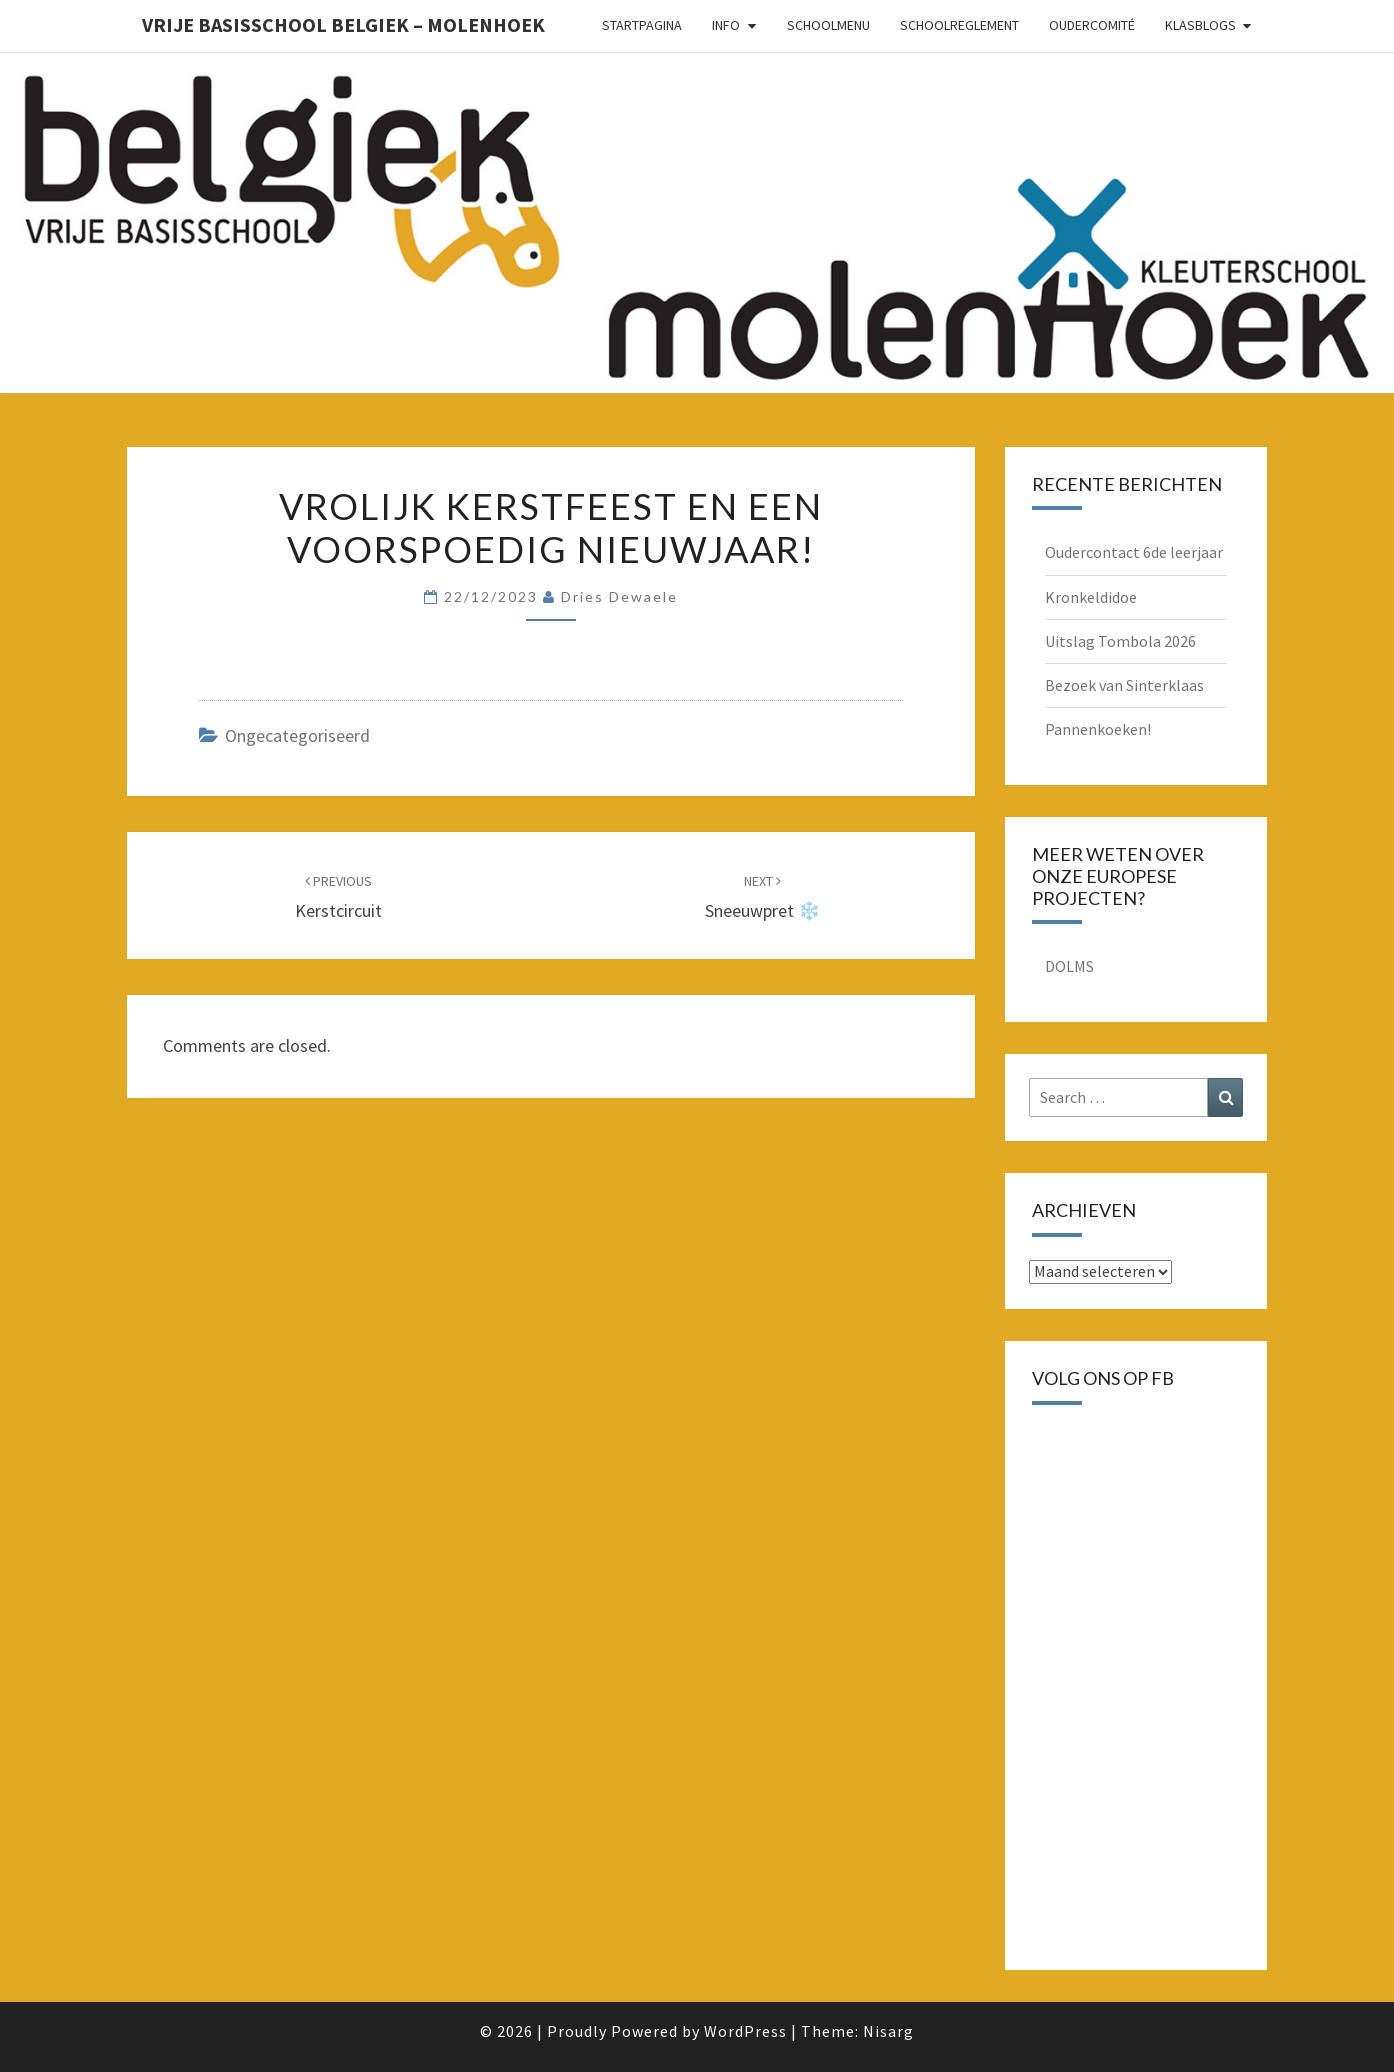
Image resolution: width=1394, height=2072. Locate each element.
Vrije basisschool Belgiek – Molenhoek (343, 24)
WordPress (745, 2031)
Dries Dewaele (619, 596)
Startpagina (642, 25)
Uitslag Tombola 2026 (1120, 641)
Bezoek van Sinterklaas (1124, 685)
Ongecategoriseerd (297, 735)
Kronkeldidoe (1091, 597)
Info (726, 25)
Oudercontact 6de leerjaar (1134, 552)
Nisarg (888, 2031)
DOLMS (1069, 966)
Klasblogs (1200, 25)
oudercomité (1092, 25)
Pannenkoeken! (1098, 729)
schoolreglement (959, 25)
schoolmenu (828, 25)
